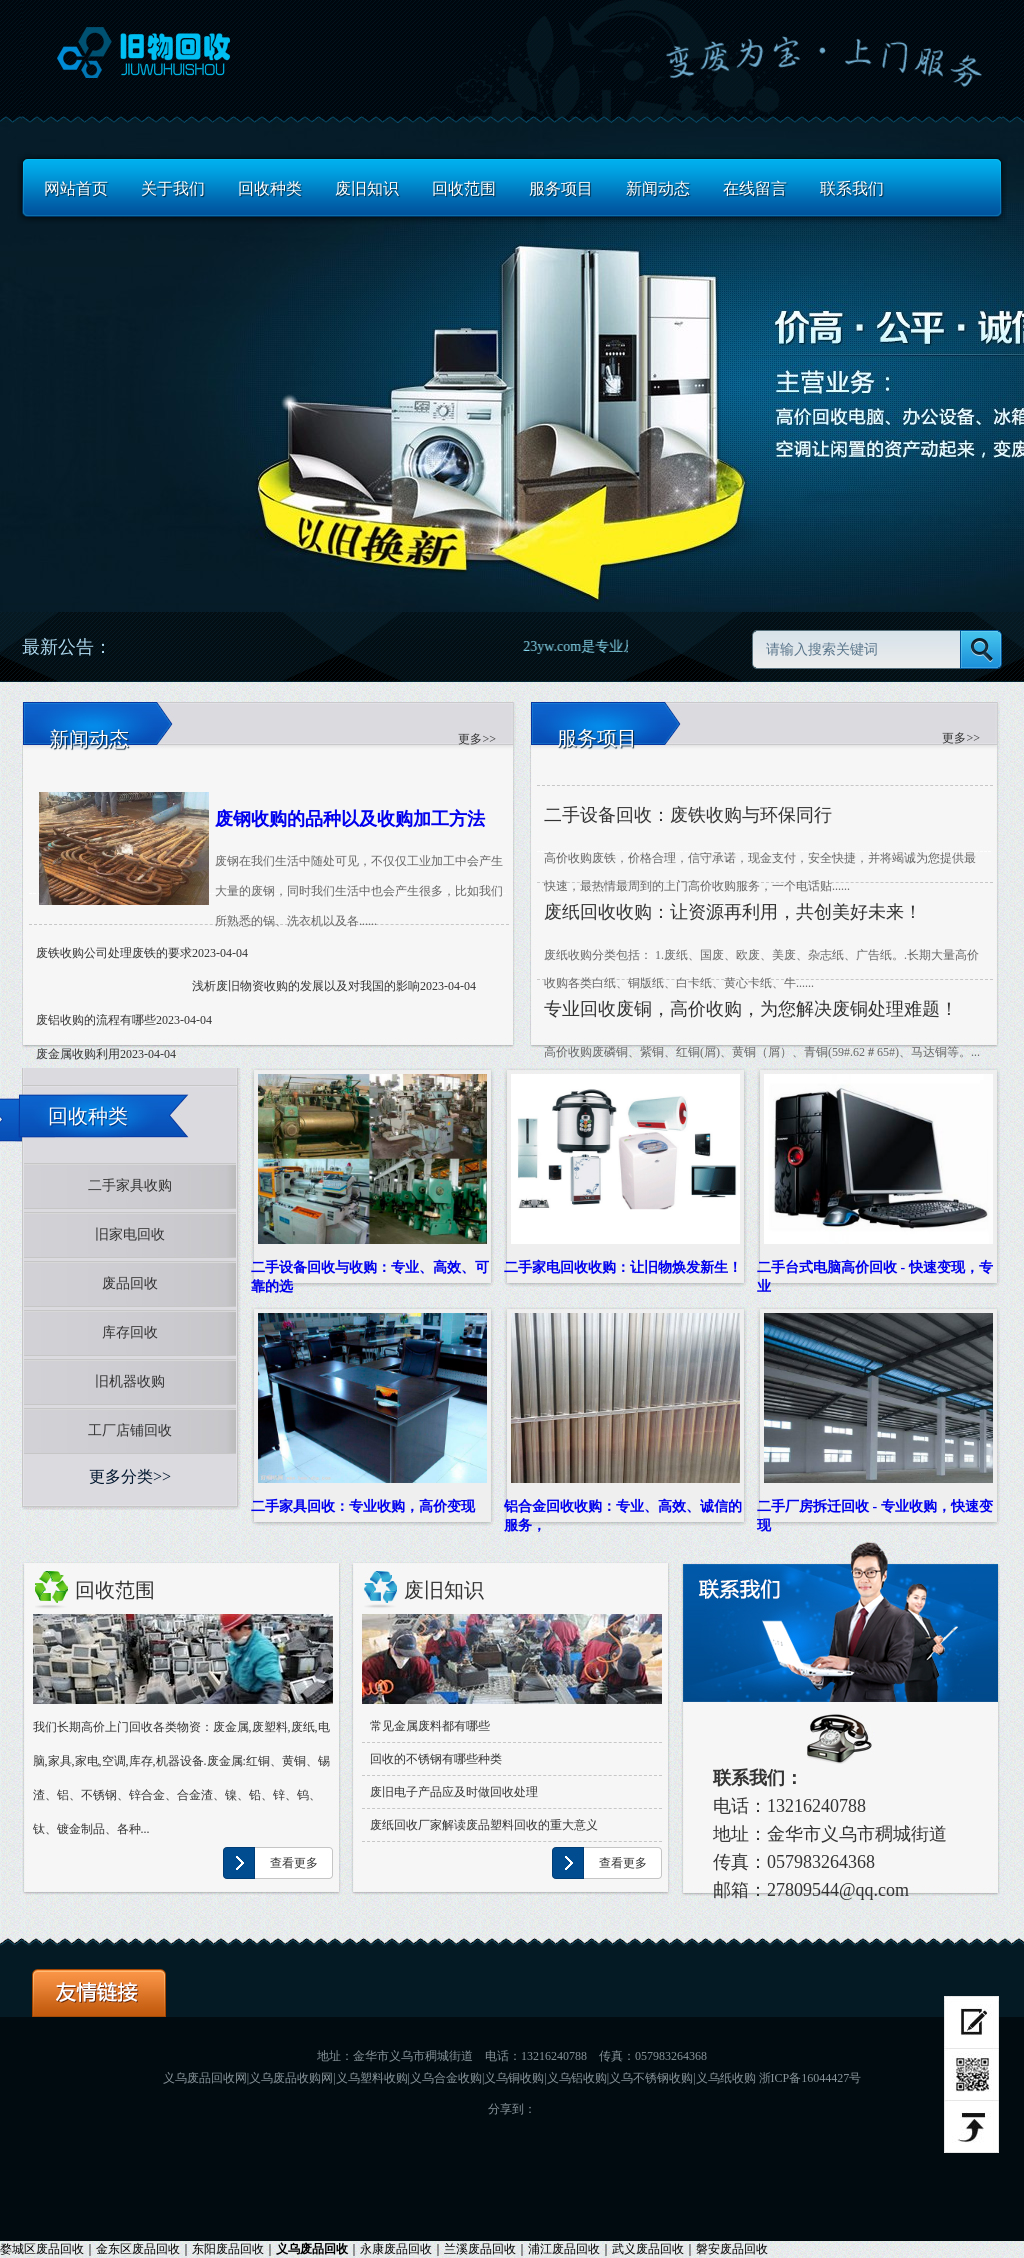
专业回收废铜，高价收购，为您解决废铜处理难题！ (751, 1009)
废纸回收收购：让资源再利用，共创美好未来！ (733, 912)
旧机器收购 (130, 1381)
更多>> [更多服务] (477, 739)
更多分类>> (130, 1476)
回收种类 (270, 188)
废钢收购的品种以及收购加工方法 (350, 819)
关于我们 (173, 188)
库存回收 (130, 1332)
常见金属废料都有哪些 (430, 1726)
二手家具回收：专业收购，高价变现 (363, 1506)
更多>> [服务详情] (961, 738)
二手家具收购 (130, 1185)
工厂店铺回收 (130, 1430)
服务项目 (561, 188)
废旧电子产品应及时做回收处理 (454, 1792)
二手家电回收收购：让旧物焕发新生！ (623, 1267)
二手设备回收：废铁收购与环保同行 (688, 815)
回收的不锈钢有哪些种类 (436, 1759)
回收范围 (464, 188)
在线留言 (755, 188)
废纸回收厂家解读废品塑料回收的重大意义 (484, 1825)
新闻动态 (658, 188)
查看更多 (294, 1863)
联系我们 (852, 188)
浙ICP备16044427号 (810, 2078)
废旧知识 (367, 188)
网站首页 (76, 188)
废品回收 (130, 1283)
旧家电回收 (130, 1234)
